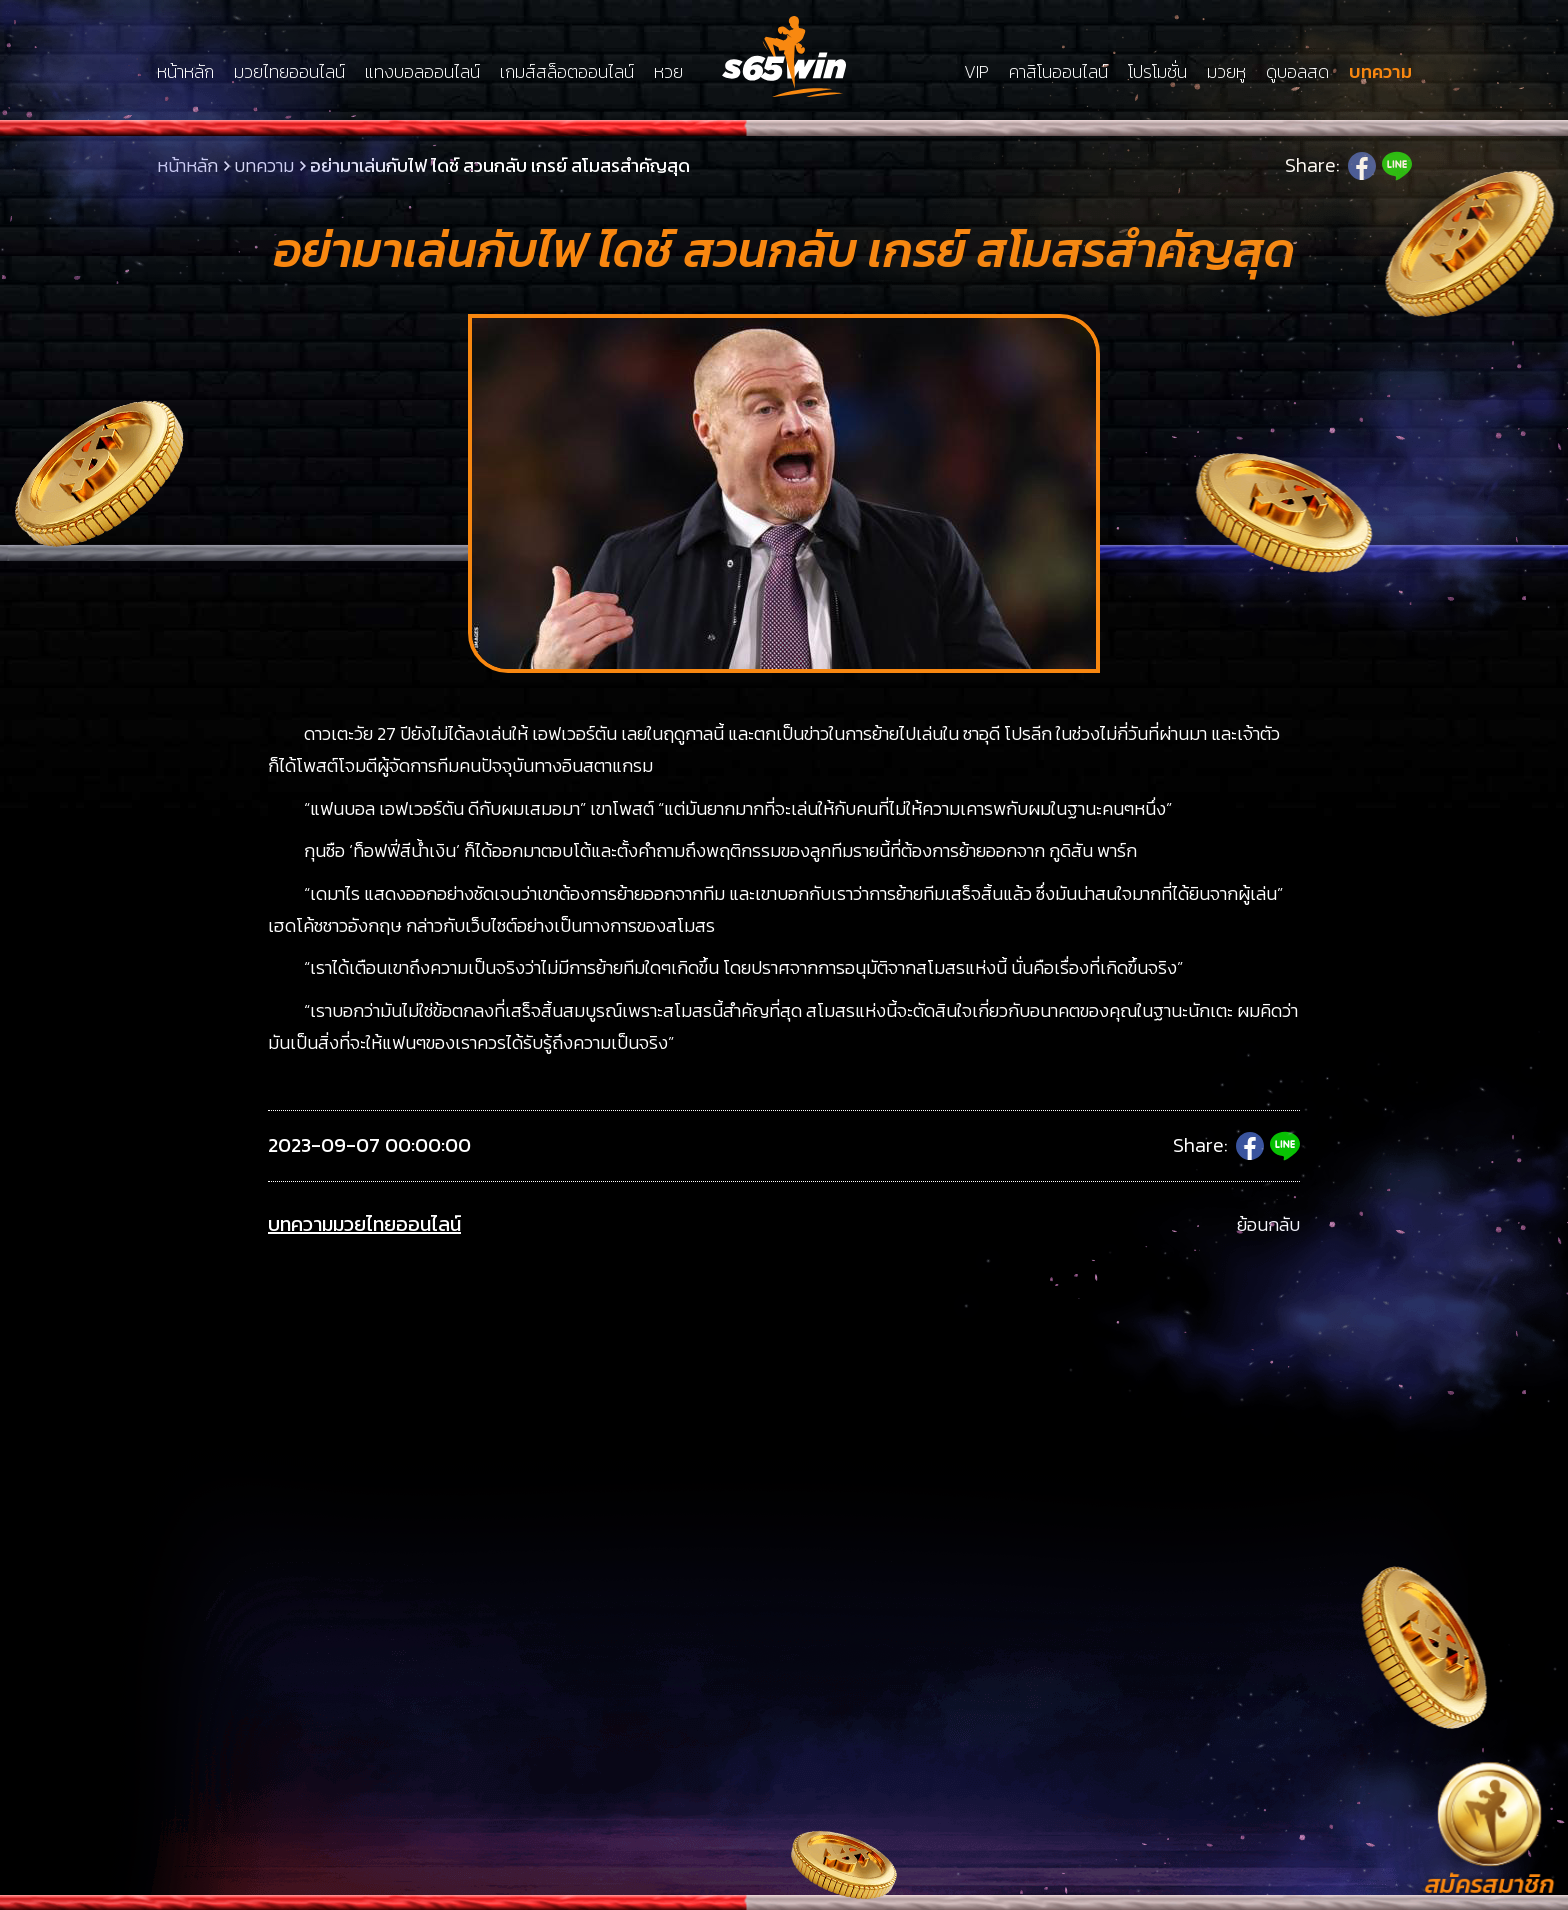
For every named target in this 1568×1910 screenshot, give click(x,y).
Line (1397, 166)
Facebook (1362, 166)
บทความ (1380, 72)
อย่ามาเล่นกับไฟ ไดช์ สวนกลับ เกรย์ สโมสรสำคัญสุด (500, 165)
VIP (976, 72)
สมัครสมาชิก (1489, 1884)
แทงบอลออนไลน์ (422, 72)
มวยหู (1226, 72)
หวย (668, 72)
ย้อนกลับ (1268, 1224)
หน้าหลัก (185, 72)
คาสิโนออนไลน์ (1058, 72)
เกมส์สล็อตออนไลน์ (567, 72)
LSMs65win (784, 56)
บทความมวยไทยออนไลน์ (364, 1224)
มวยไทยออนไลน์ (289, 72)
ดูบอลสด (1297, 72)
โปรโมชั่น (1157, 72)
